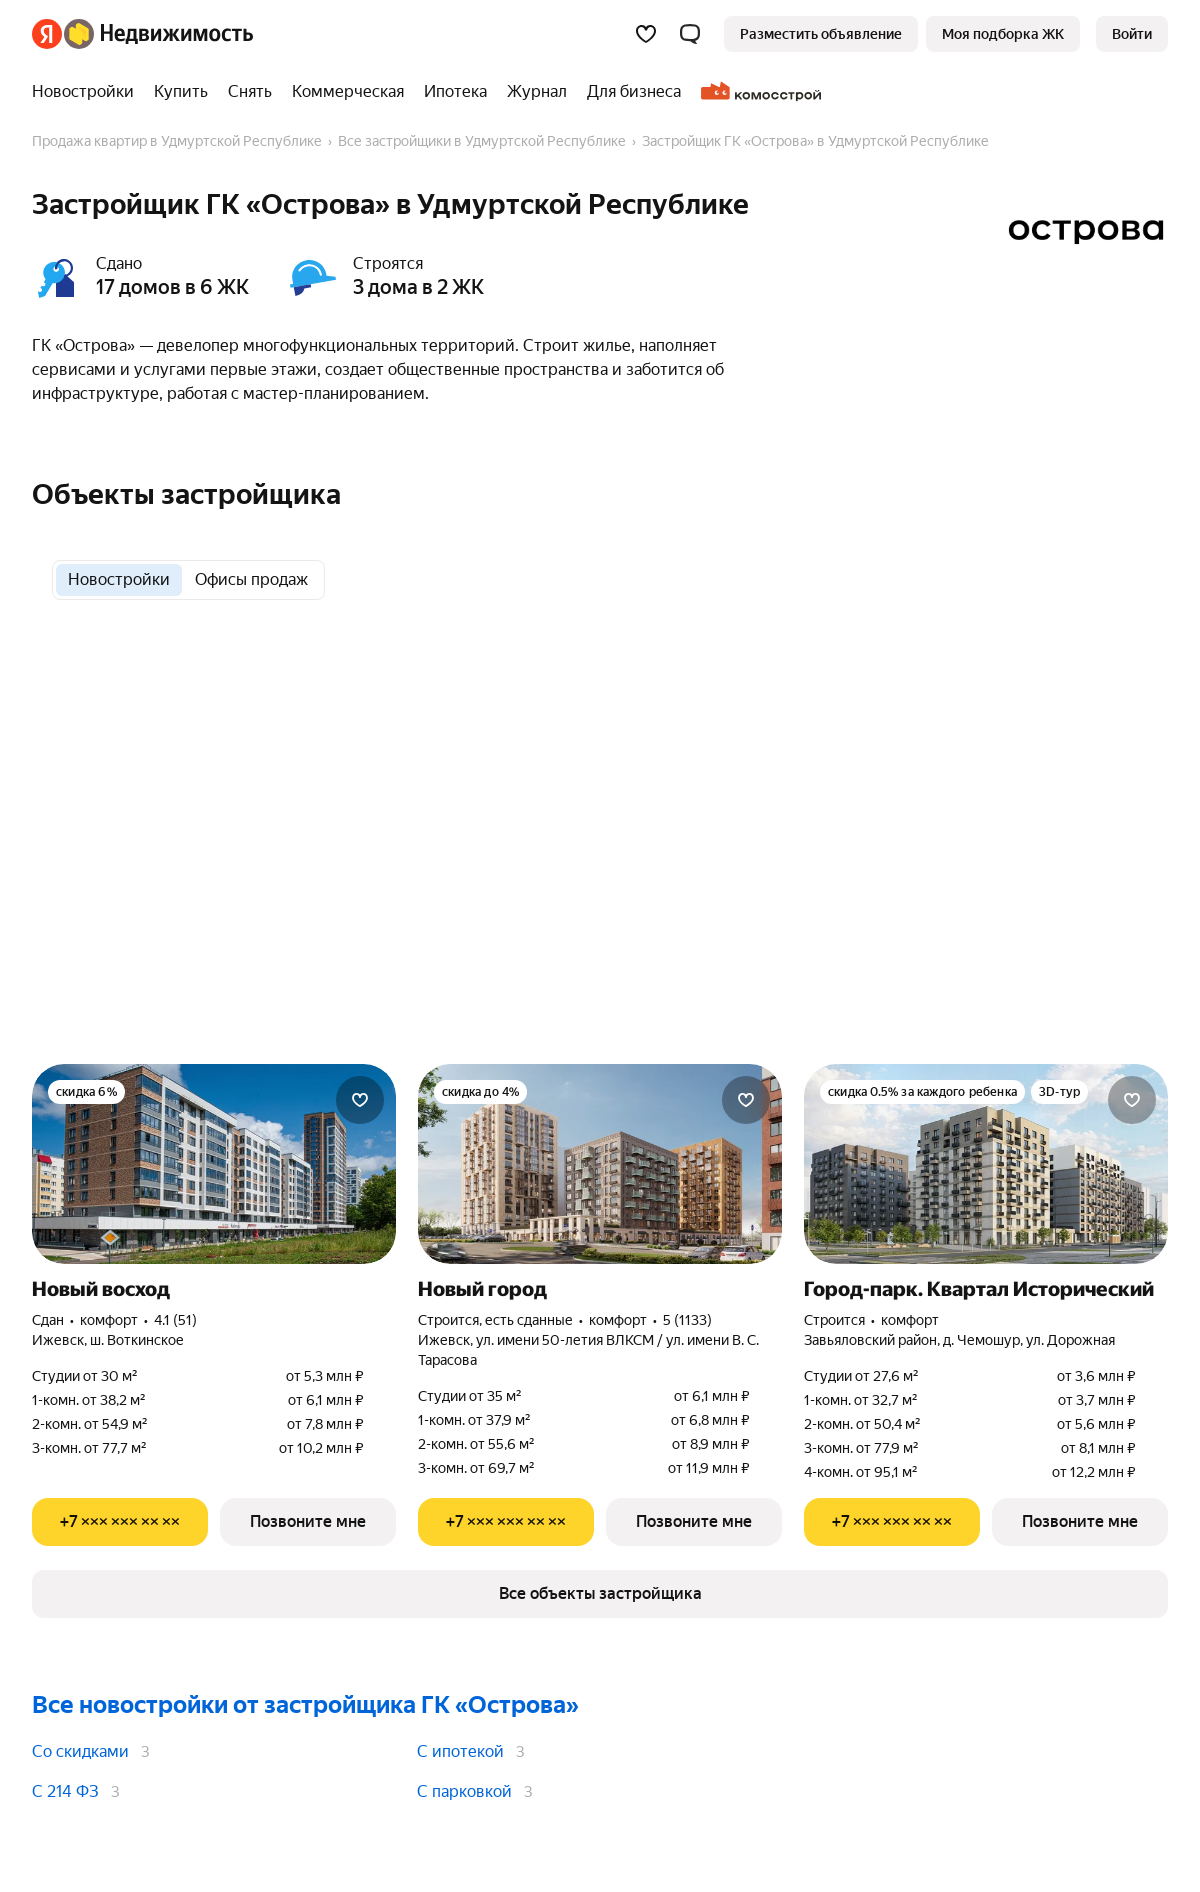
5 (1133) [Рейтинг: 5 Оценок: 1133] (687, 1320)
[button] (690, 34)
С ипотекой (460, 1751)
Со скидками (80, 1751)
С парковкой (464, 1791)
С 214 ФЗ (65, 1791)
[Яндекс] (47, 34)
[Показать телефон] (120, 1522)
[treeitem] (88, 92)
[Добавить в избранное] (360, 1100)
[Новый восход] (214, 1164)
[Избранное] (646, 34)
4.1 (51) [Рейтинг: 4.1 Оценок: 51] (175, 1320)
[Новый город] (600, 1164)
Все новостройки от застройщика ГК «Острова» (305, 1705)
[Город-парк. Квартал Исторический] (986, 1164)
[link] (1132, 34)
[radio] (119, 580)
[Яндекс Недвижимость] (158, 34)
